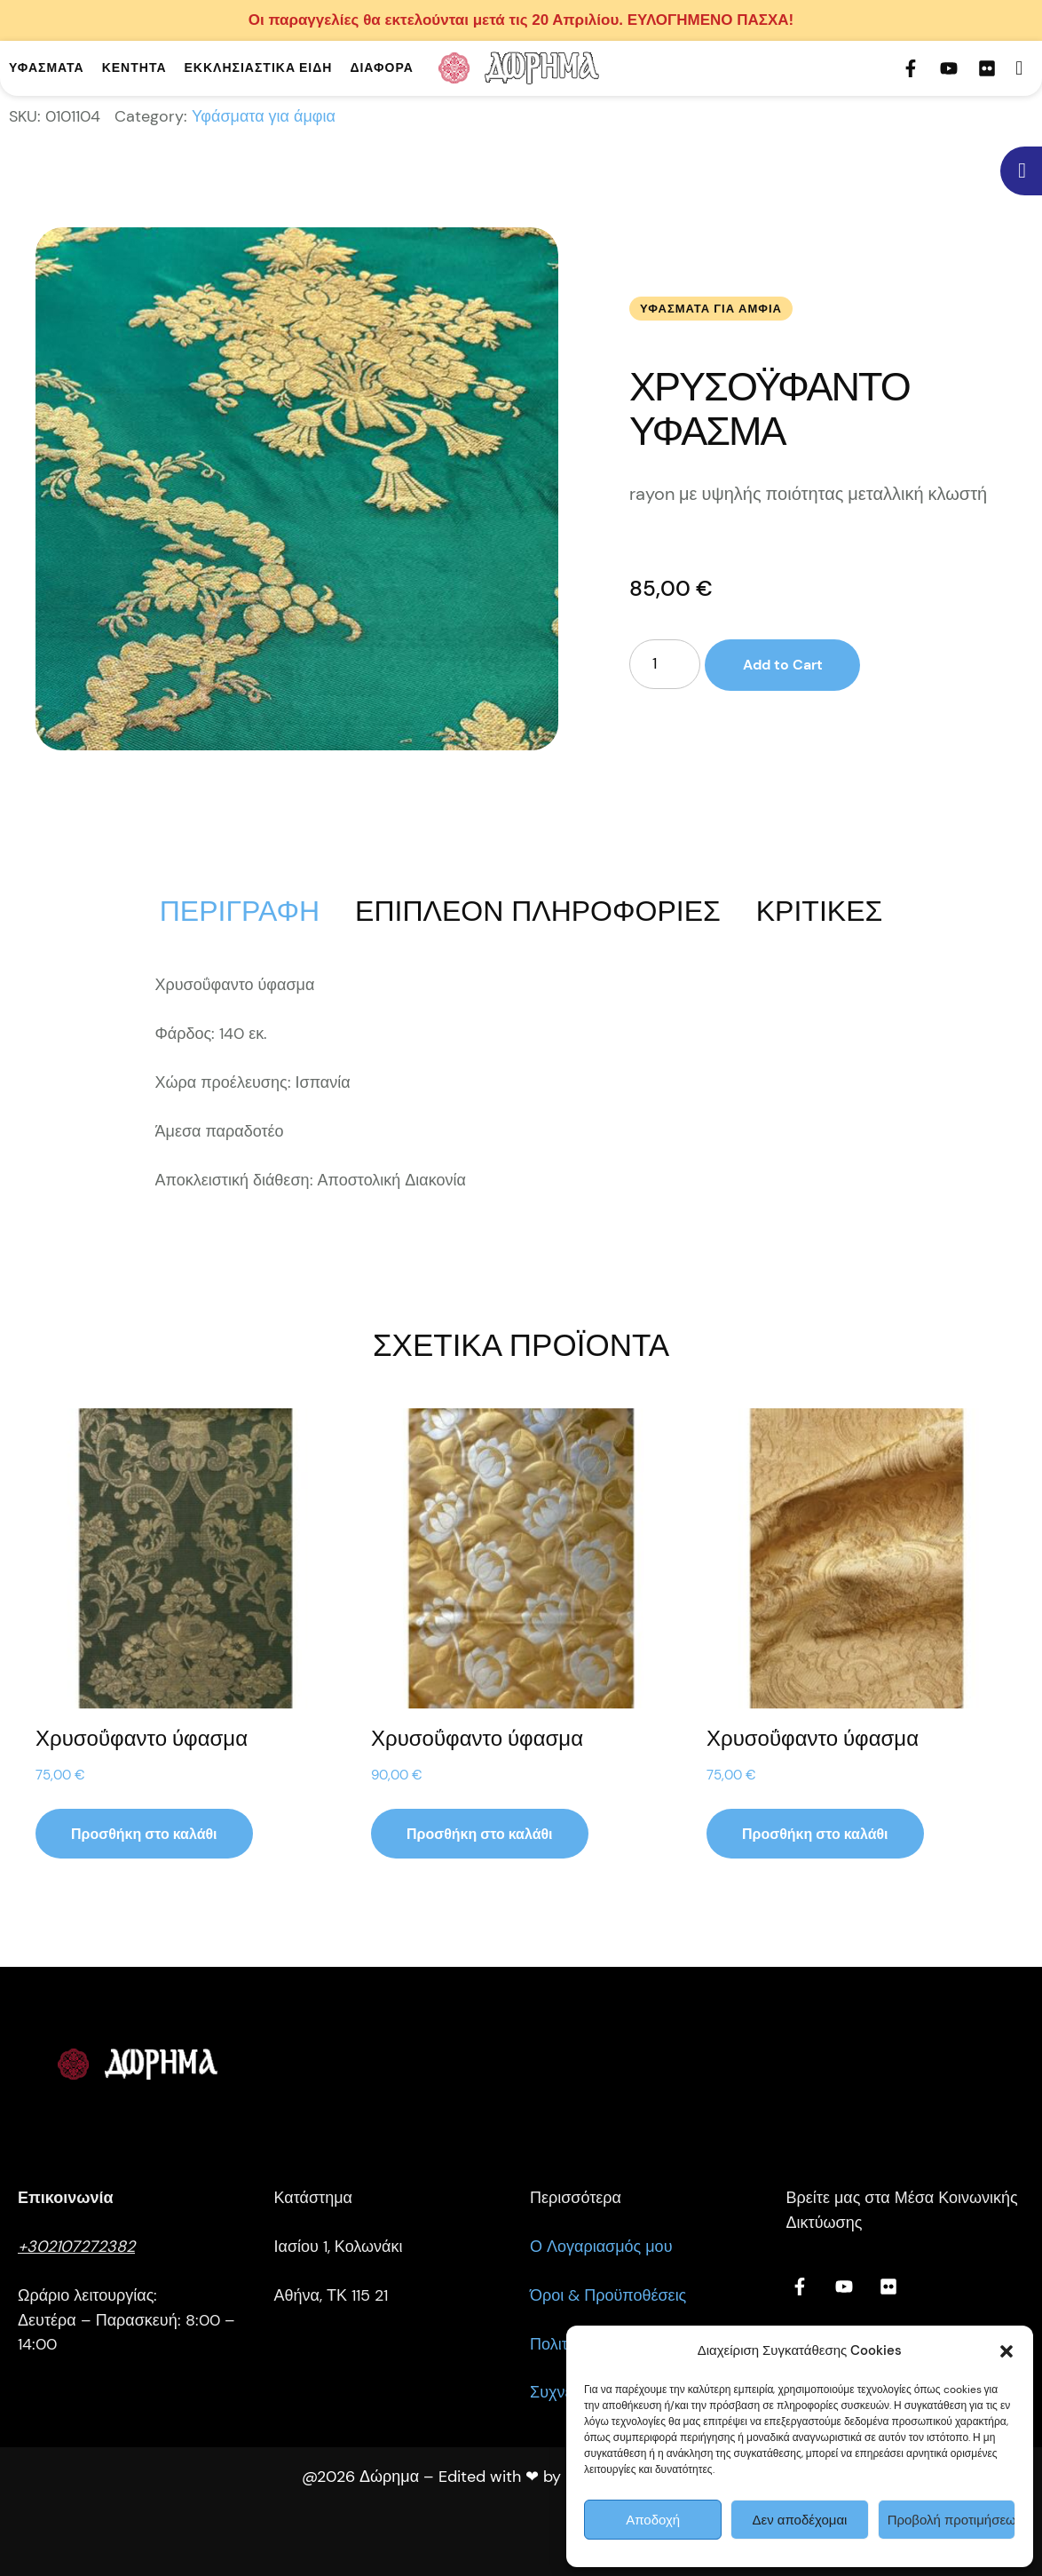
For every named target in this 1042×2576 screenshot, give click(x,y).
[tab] (240, 911)
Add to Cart (782, 665)
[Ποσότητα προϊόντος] (664, 664)
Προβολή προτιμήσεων (951, 2520)
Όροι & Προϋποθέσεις (608, 2295)
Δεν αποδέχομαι (800, 2520)
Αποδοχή (653, 2520)
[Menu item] (46, 68)
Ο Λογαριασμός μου (601, 2246)
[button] (1006, 2351)
